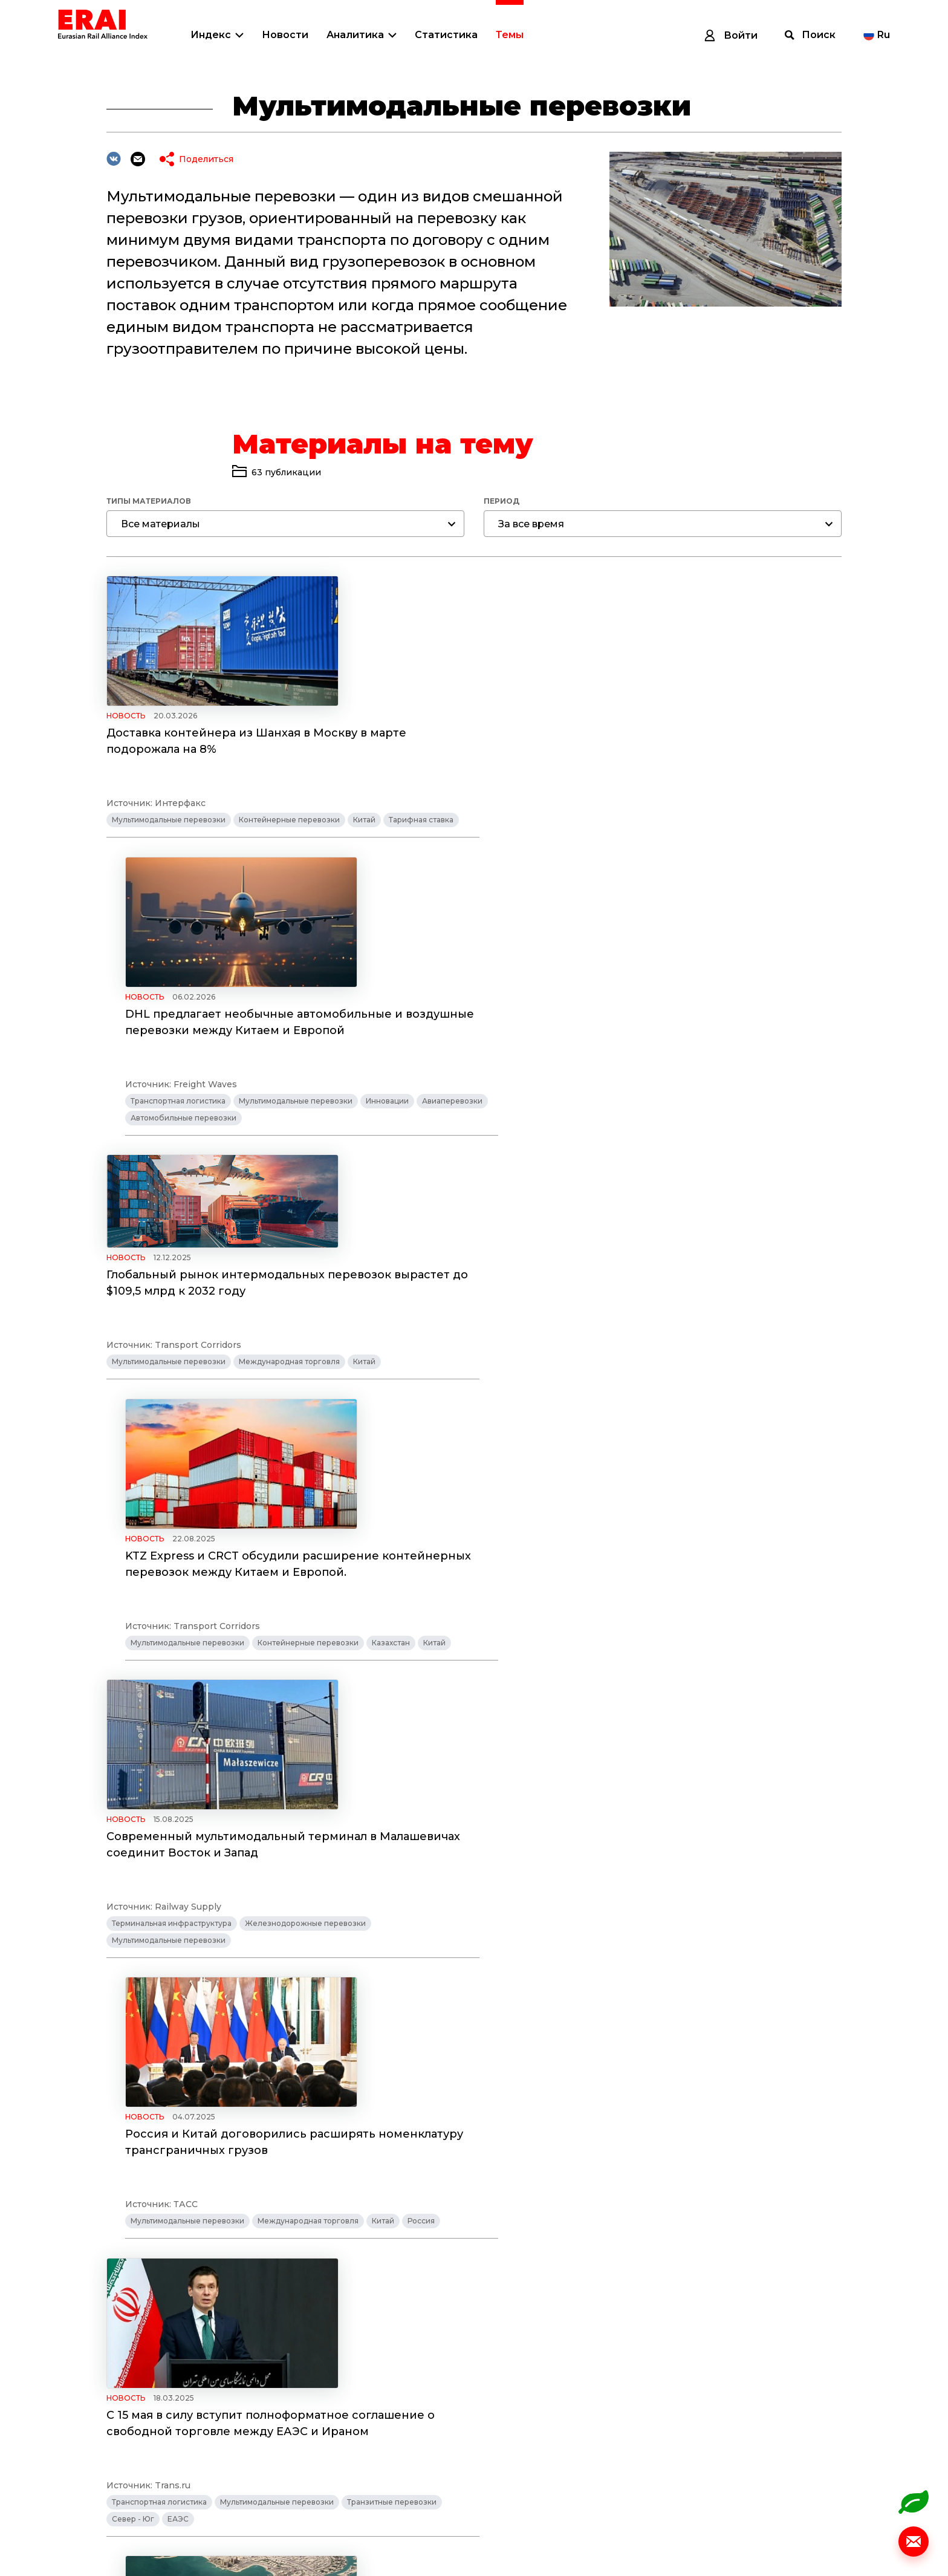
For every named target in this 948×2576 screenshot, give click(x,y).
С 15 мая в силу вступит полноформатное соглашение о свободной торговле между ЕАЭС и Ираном (270, 1619)
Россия (779, 1416)
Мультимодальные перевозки (169, 837)
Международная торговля (289, 1118)
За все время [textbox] (531, 524)
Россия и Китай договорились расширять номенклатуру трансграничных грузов (653, 1321)
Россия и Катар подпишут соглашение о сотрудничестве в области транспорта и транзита (659, 1605)
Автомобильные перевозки (616, 837)
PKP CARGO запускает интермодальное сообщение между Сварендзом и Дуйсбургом (659, 1917)
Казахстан (749, 1118)
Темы (510, 35)
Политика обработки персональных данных (158, 2545)
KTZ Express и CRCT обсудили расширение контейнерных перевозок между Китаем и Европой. (657, 1040)
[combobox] (285, 523)
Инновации (745, 820)
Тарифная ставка (421, 837)
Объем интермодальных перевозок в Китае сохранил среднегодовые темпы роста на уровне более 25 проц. (647, 2198)
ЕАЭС (178, 1714)
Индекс (210, 35)
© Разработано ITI (848, 2532)
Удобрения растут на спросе (192, 1909)
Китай (364, 837)
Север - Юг (133, 1714)
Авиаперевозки (519, 837)
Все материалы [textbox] (160, 524)
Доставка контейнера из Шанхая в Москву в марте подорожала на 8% (256, 741)
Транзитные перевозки (392, 1697)
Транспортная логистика (536, 820)
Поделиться (206, 159)
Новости (285, 35)
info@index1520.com (844, 2485)
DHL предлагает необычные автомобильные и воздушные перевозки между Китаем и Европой (658, 741)
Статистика (446, 35)
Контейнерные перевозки (289, 837)
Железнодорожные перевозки (305, 1399)
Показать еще (488, 2349)
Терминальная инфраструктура (172, 1399)
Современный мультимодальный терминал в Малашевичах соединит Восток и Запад (283, 1321)
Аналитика (355, 35)
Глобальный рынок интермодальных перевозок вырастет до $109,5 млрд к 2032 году (278, 1003)
